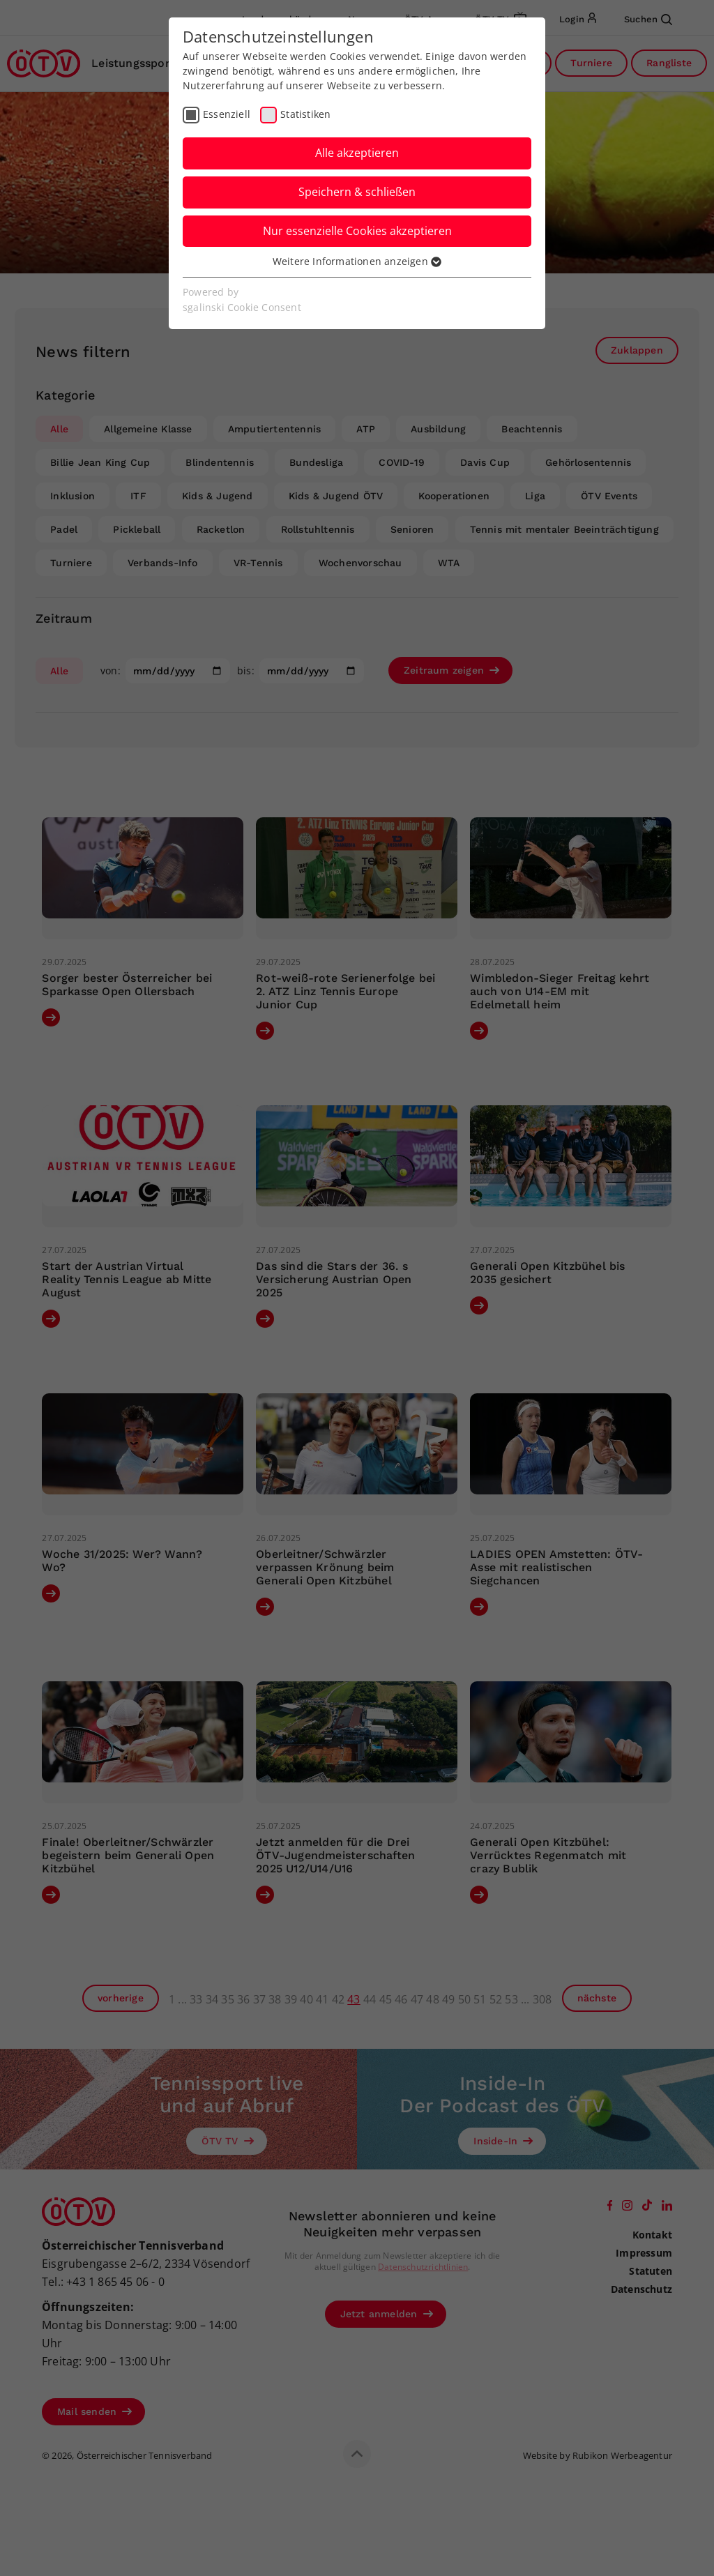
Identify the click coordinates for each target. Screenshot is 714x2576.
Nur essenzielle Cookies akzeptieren (357, 230)
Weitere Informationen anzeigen (357, 261)
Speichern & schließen (357, 191)
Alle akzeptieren (357, 152)
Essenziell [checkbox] (226, 114)
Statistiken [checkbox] (305, 114)
